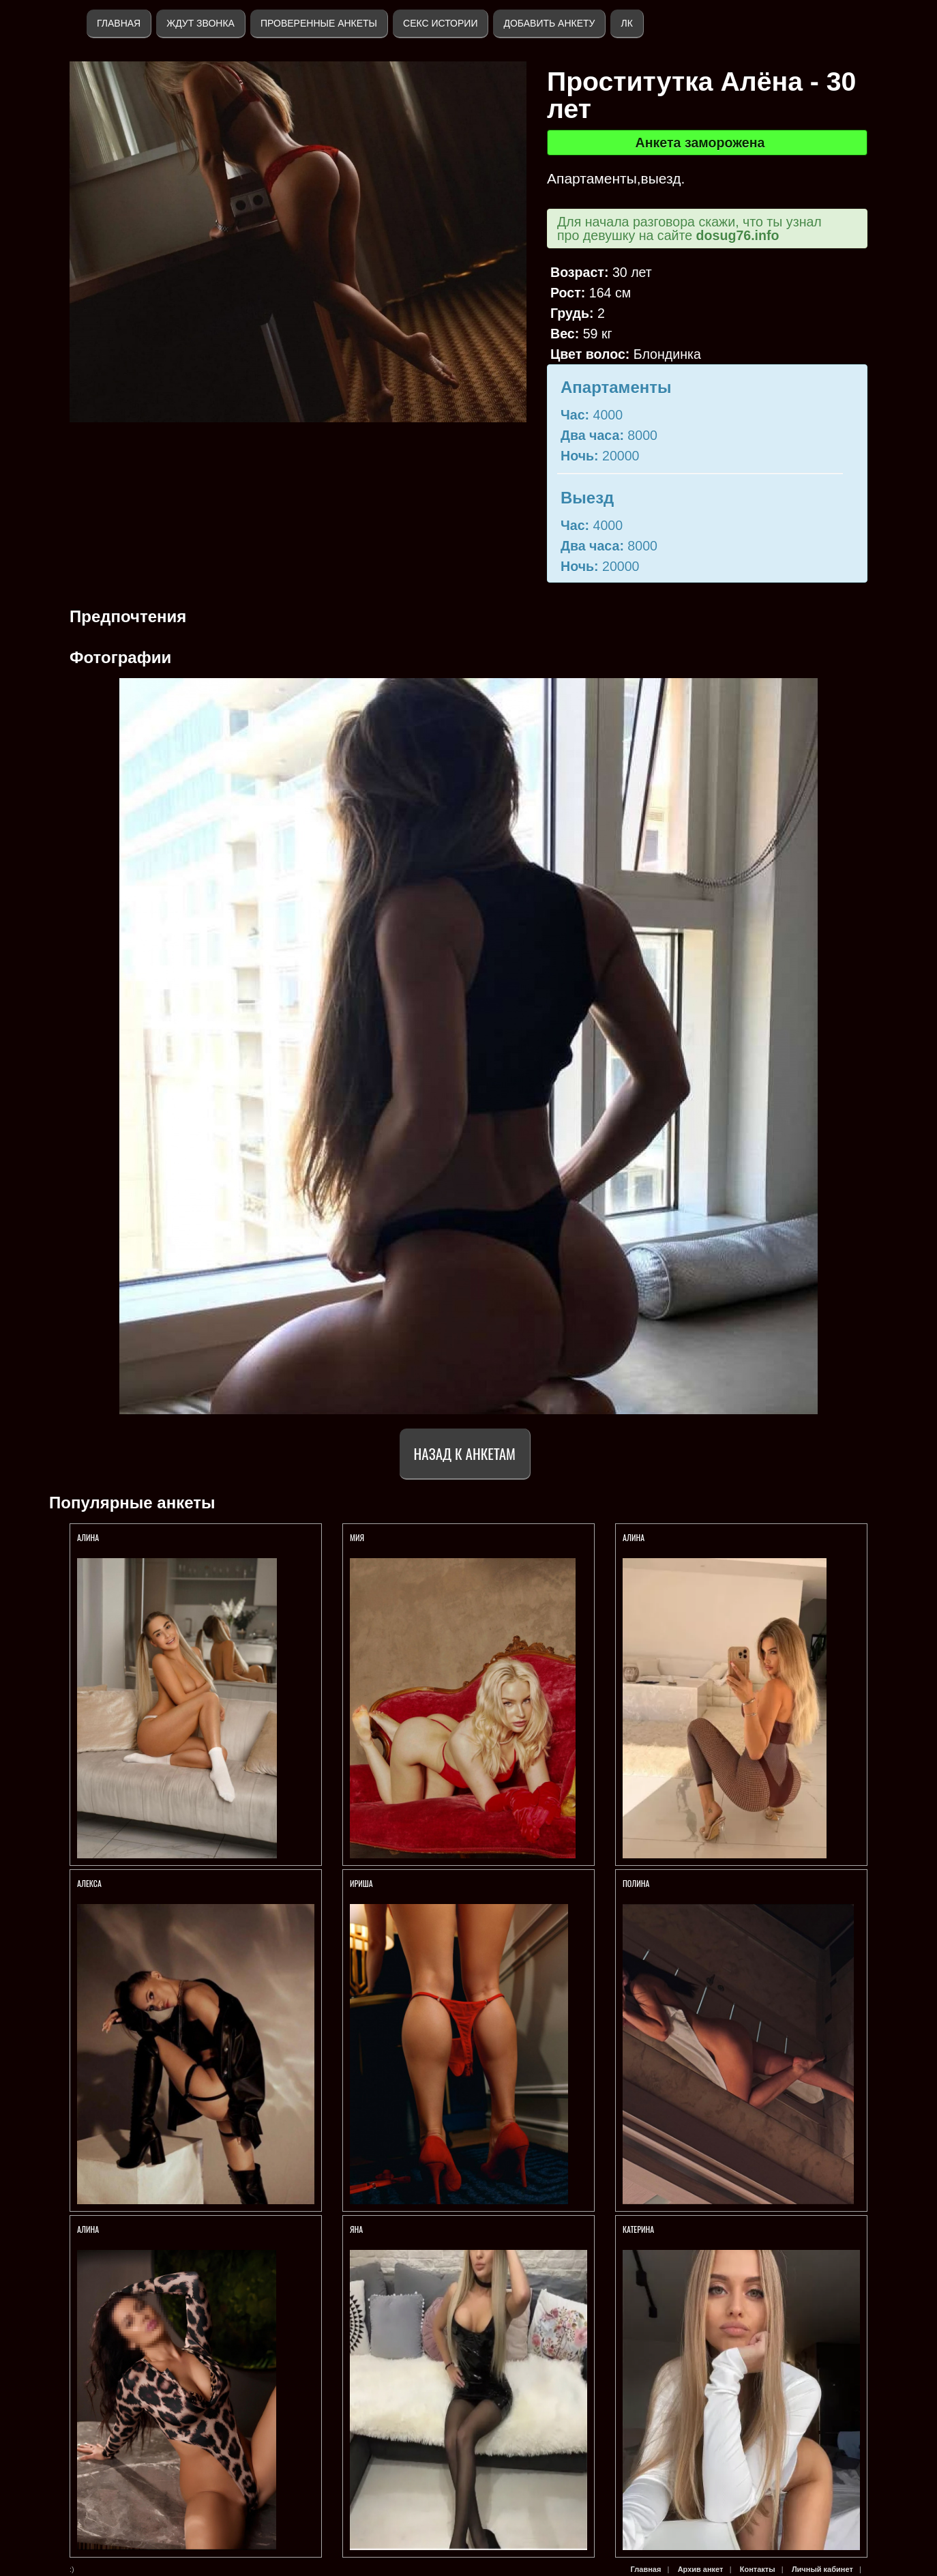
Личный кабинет (822, 2569)
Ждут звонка (200, 23)
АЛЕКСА (90, 1883)
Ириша (362, 1883)
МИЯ (358, 1537)
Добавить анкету (549, 23)
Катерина (639, 2229)
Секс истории (440, 23)
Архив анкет (701, 2569)
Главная (118, 23)
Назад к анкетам (465, 1453)
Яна (356, 2229)
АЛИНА (89, 1537)
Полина (636, 1883)
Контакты (757, 2569)
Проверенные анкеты (319, 23)
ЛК (626, 23)
